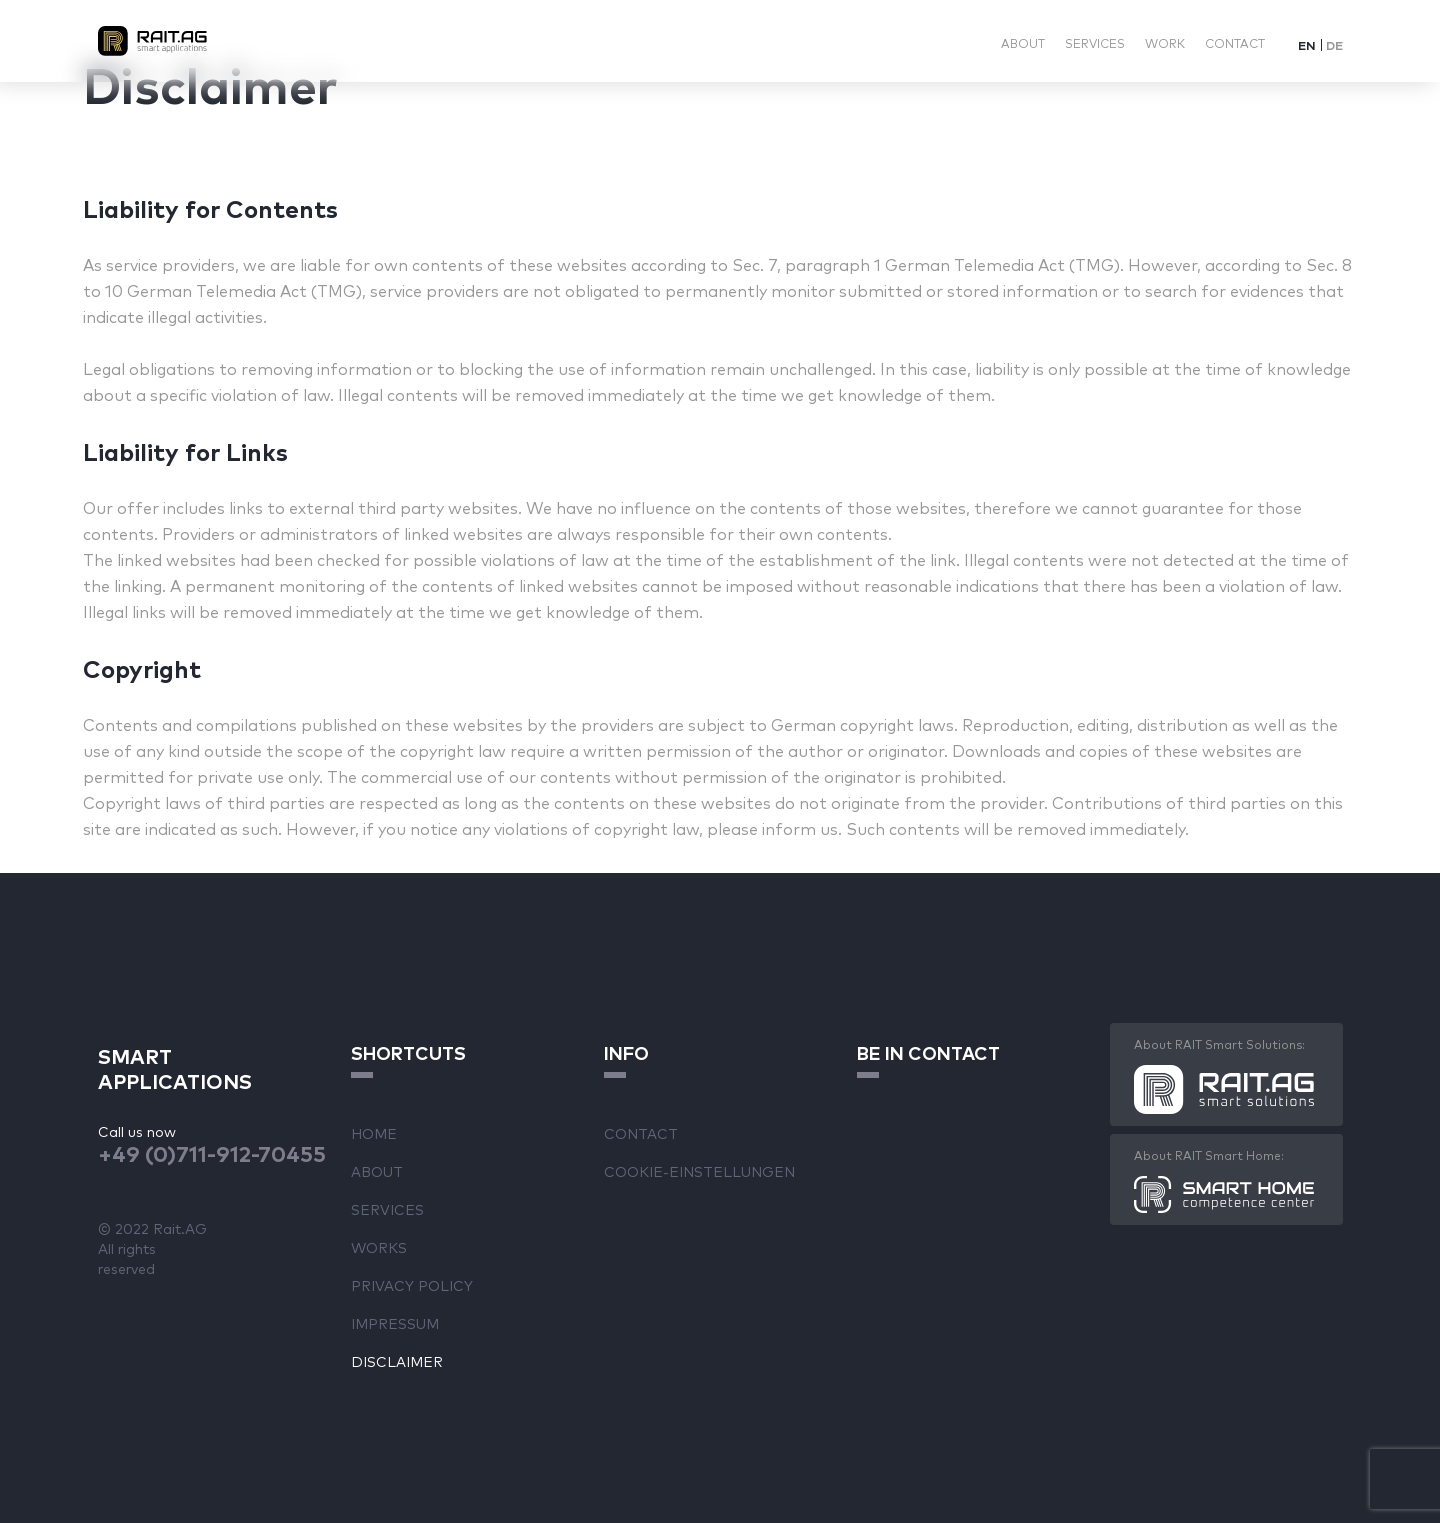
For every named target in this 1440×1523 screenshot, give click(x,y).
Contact (1235, 43)
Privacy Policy (412, 1285)
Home (374, 1133)
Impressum (395, 1323)
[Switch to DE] (1334, 44)
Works (379, 1247)
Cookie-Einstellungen (699, 1171)
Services (1095, 43)
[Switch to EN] (1307, 44)
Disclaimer (397, 1361)
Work (1165, 43)
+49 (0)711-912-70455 (212, 1152)
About (1023, 43)
